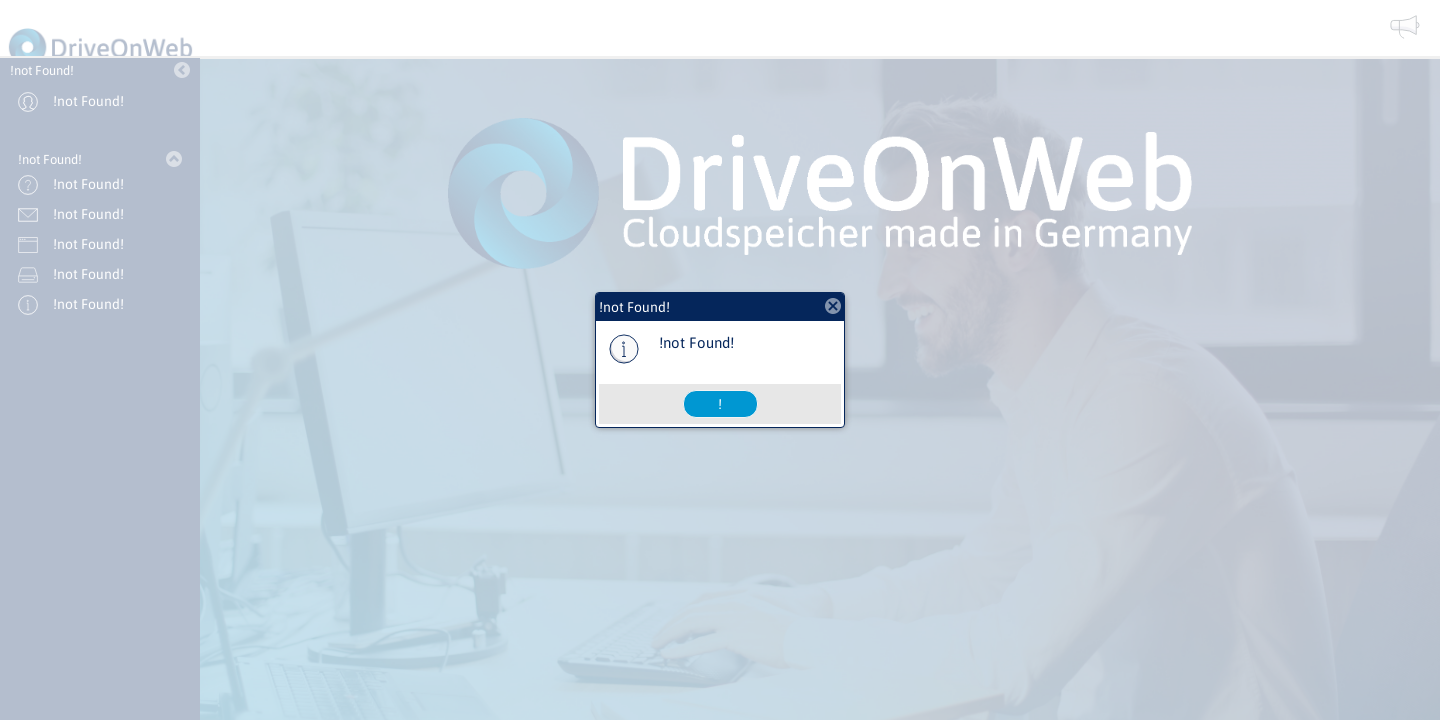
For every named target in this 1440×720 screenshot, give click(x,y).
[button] (720, 404)
